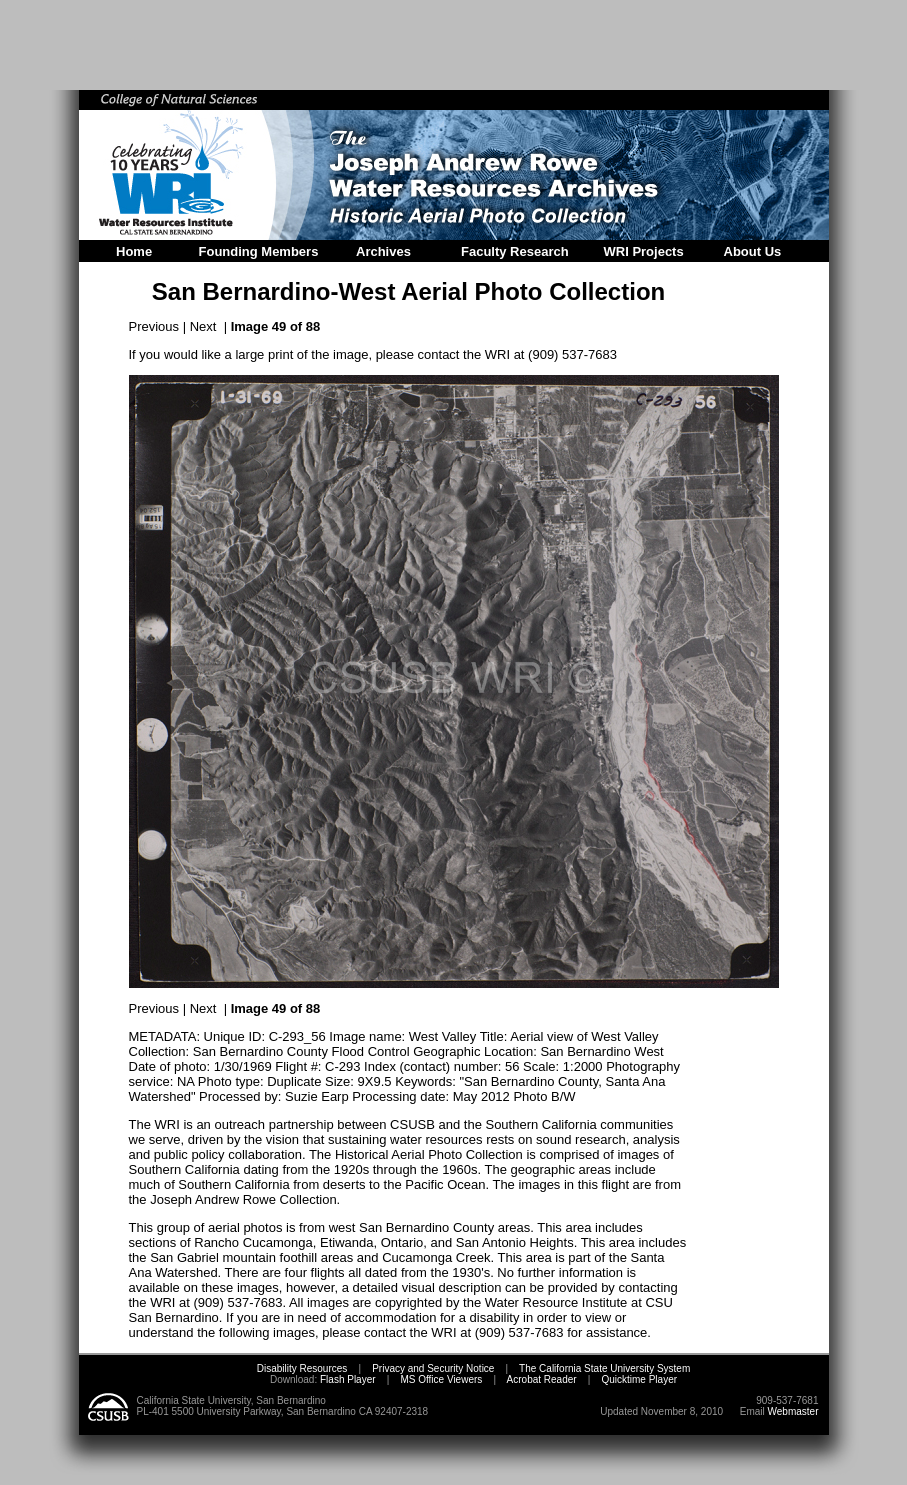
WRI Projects (644, 251)
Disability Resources (302, 1368)
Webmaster (793, 1411)
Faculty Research (515, 251)
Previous (154, 326)
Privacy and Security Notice (433, 1368)
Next (203, 326)
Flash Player (346, 1379)
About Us (753, 251)
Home (134, 251)
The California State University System (604, 1368)
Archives (383, 251)
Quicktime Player (639, 1379)
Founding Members (259, 251)
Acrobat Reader (542, 1379)
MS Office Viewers (441, 1379)
